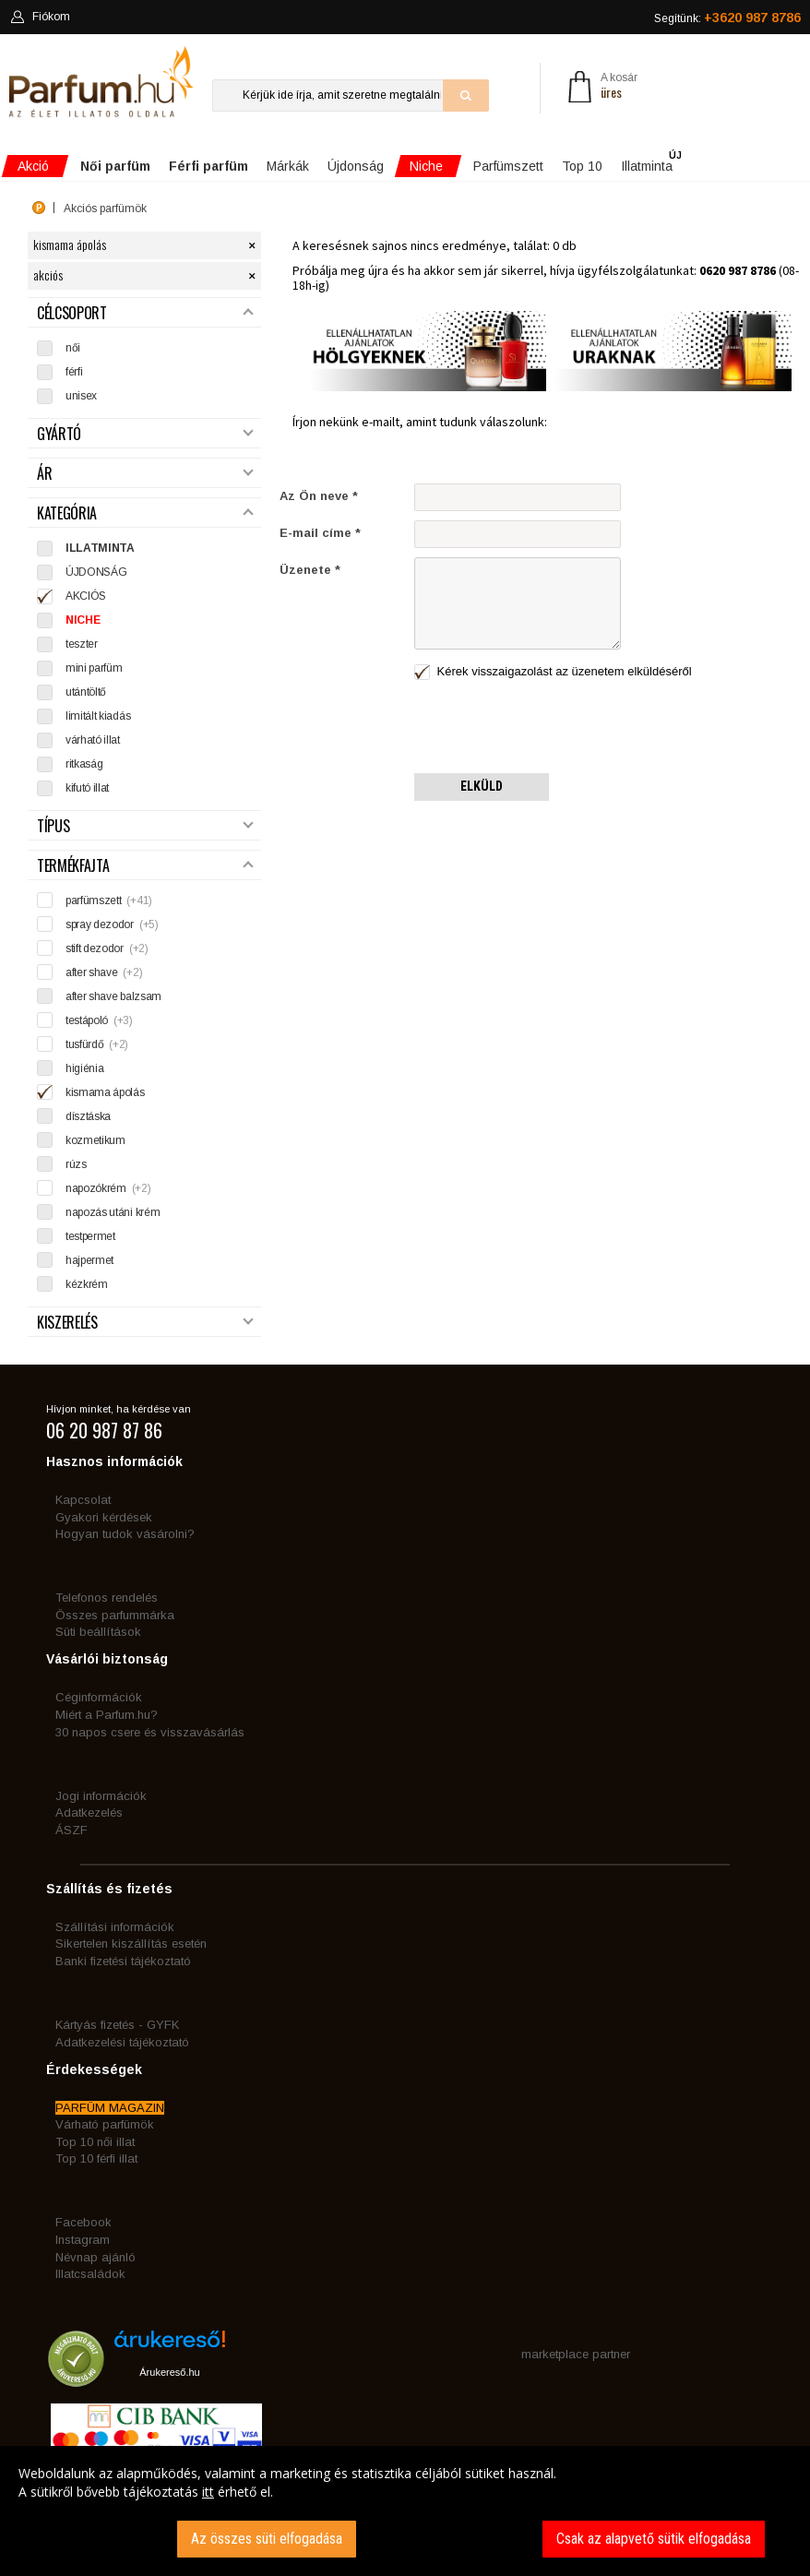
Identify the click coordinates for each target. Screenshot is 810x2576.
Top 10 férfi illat (96, 2158)
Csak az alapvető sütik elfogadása (653, 2538)
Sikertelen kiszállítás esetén (131, 1943)
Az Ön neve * (319, 496)
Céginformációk (98, 1697)
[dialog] (405, 2511)
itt (208, 2491)
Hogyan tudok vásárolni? (125, 1534)
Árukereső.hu (169, 2372)
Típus (145, 826)
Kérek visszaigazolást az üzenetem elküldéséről (553, 672)
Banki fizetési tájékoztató (123, 1961)
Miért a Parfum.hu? (106, 1715)
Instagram (82, 2240)
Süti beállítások (98, 1632)
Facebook (83, 2222)
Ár (145, 473)
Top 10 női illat (95, 2142)
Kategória (145, 513)
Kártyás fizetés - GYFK (117, 2025)
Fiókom (40, 16)
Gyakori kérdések (103, 1517)
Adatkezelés (89, 1812)
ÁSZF (71, 1830)
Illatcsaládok (90, 2274)
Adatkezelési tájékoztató (122, 2042)
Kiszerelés (145, 1322)
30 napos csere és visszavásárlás (149, 1732)
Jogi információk (101, 1796)
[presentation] (554, 728)
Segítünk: (727, 17)
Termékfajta (145, 866)
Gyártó (145, 434)
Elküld (481, 786)
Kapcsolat (83, 1500)
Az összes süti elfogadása (266, 2538)
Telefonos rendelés (106, 1597)
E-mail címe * (320, 533)
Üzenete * (310, 570)
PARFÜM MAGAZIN (109, 2108)
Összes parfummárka (114, 1615)
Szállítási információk (114, 1927)
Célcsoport (145, 313)
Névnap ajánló (95, 2257)
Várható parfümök (104, 2124)
